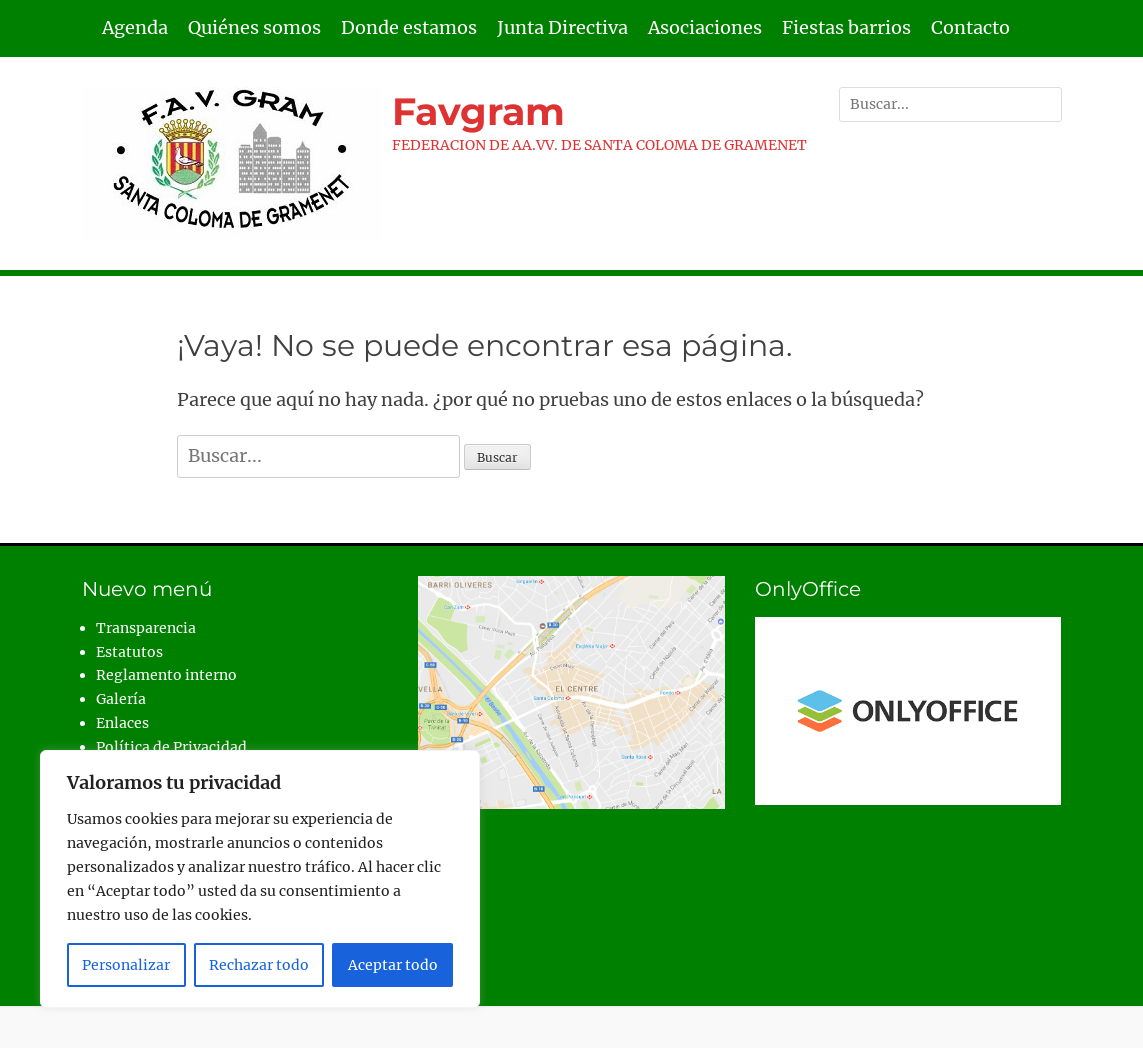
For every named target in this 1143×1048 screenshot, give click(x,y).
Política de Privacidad (171, 747)
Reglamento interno (166, 675)
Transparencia (146, 628)
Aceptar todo (393, 965)
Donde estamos (409, 27)
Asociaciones (705, 27)
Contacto (970, 27)
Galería (121, 699)
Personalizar (126, 965)
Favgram (478, 111)
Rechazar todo (259, 965)
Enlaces (122, 723)
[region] (260, 879)
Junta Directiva (562, 27)
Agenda (135, 27)
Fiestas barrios (846, 27)
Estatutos (129, 652)
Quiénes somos (254, 27)
